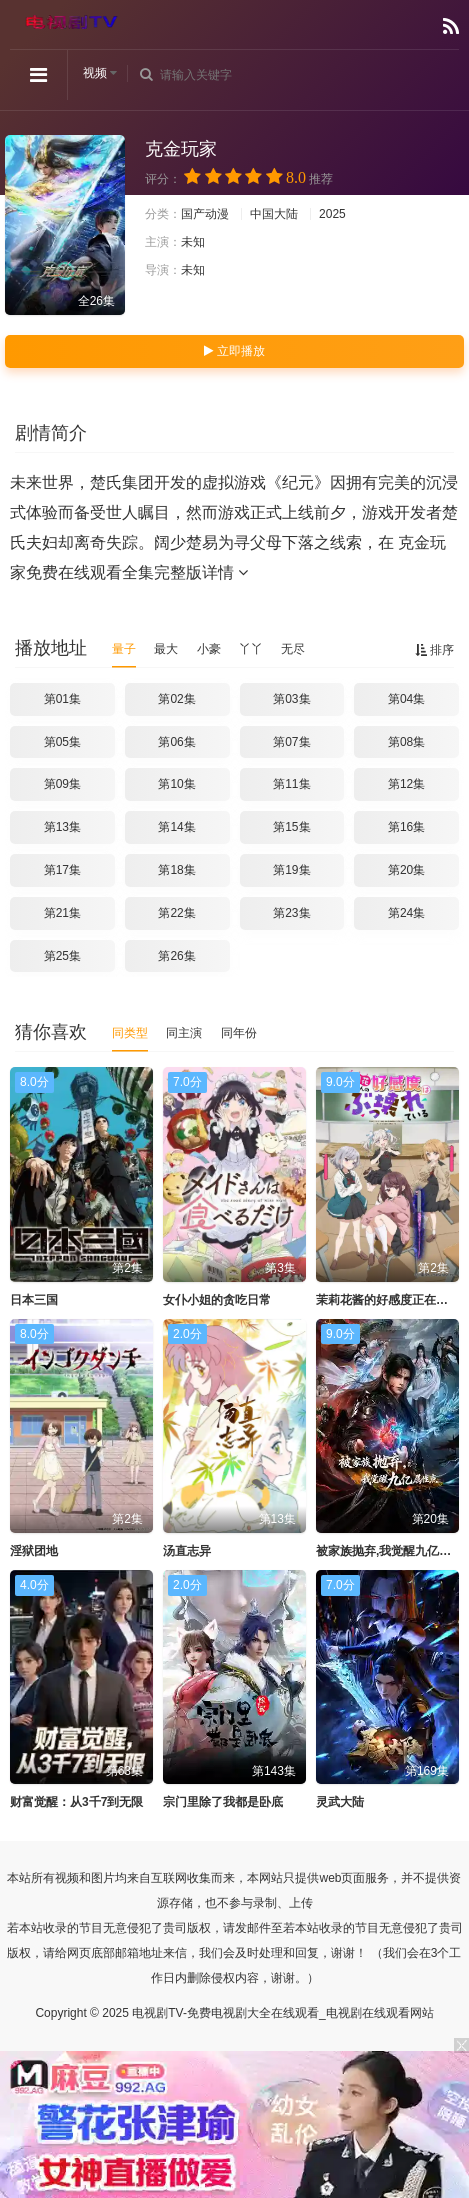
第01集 (62, 699)
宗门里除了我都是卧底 (223, 1802)
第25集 (62, 956)
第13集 (62, 827)
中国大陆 (274, 214)
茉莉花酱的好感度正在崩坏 (388, 1300)
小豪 (209, 649)
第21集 (62, 913)
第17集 (62, 870)
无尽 (293, 649)
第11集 (291, 784)
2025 (332, 214)
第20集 (406, 870)
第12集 (406, 784)
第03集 (291, 699)
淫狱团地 (34, 1551)
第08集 (406, 742)
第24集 (406, 913)
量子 (124, 649)
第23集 (291, 913)
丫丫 (251, 649)
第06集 (176, 742)
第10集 (176, 784)
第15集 (291, 827)
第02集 (176, 699)
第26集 (176, 956)
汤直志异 (187, 1551)
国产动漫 (205, 214)
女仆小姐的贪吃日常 (217, 1300)
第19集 (291, 870)
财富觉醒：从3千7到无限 (76, 1802)
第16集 (406, 827)
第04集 (406, 699)
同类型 (130, 1033)
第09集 (62, 784)
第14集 (176, 827)
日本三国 (34, 1300)
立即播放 (234, 351)
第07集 (291, 742)
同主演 (184, 1033)
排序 (434, 650)
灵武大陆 (340, 1802)
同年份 (239, 1033)
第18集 (176, 870)
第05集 (62, 742)
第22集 (176, 913)
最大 (166, 649)
